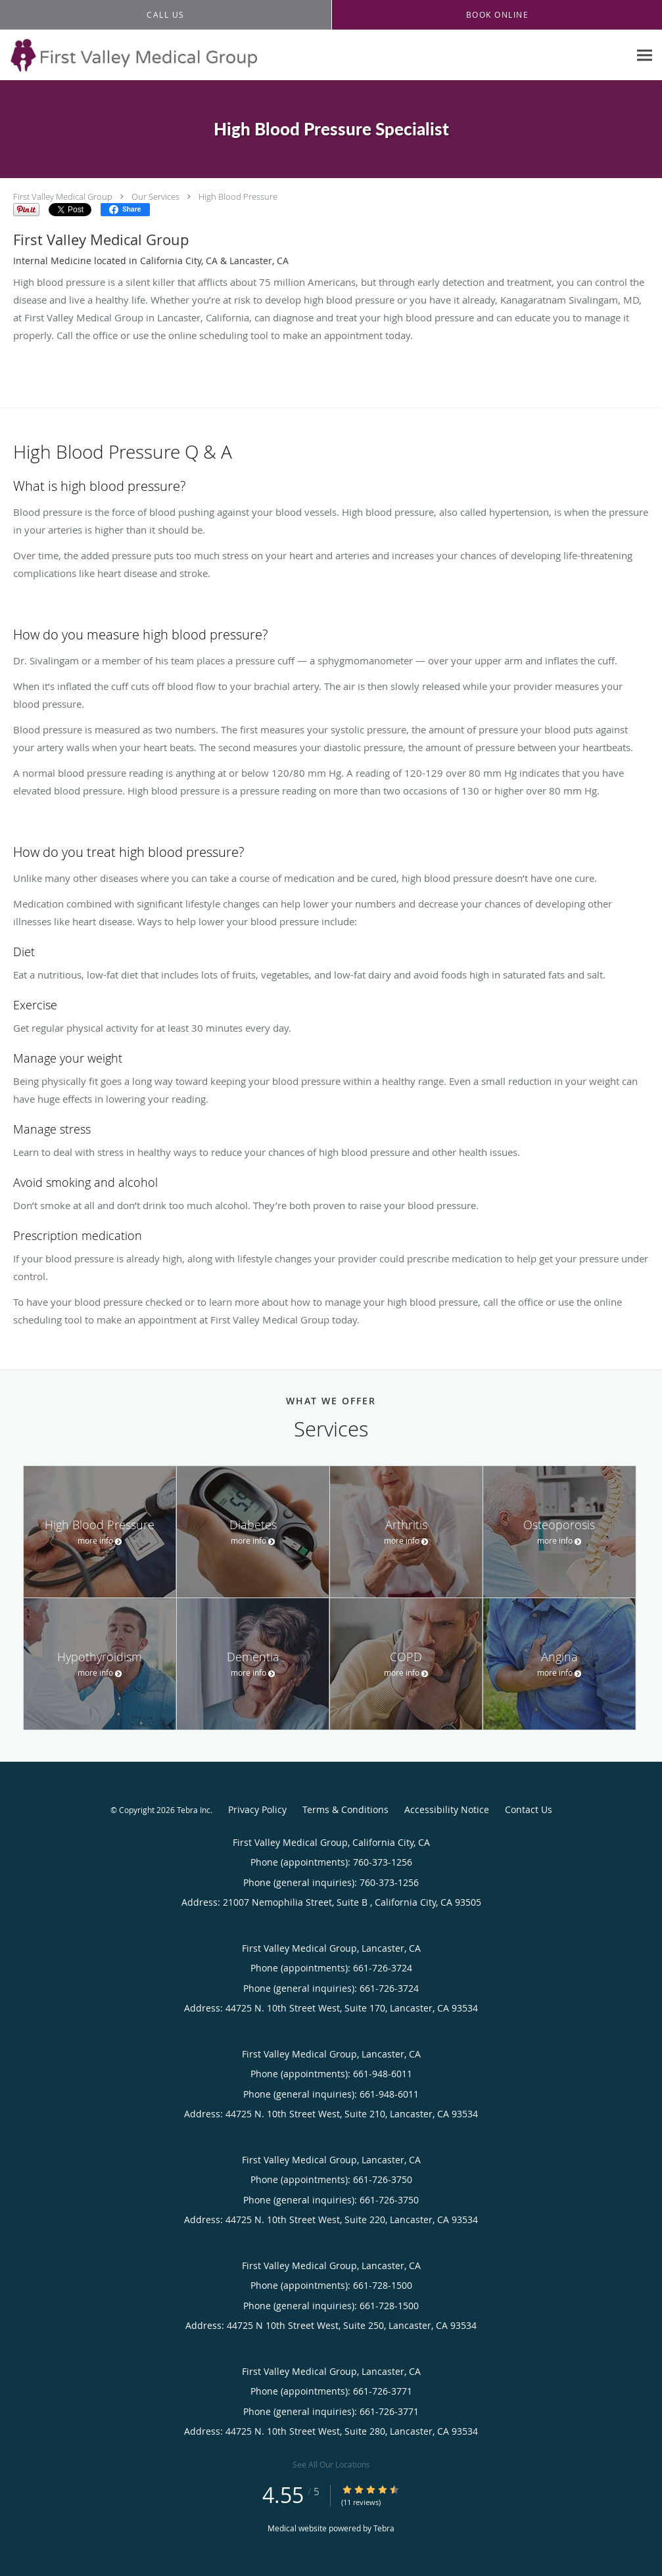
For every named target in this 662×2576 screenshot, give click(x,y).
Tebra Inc (193, 1810)
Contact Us (528, 1809)
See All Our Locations (331, 2464)
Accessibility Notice (446, 1809)
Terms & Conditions (345, 1809)
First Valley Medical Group (62, 196)
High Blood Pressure (238, 196)
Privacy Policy (257, 1809)
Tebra (383, 2528)
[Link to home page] (129, 55)
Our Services (155, 196)
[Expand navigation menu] (644, 55)
